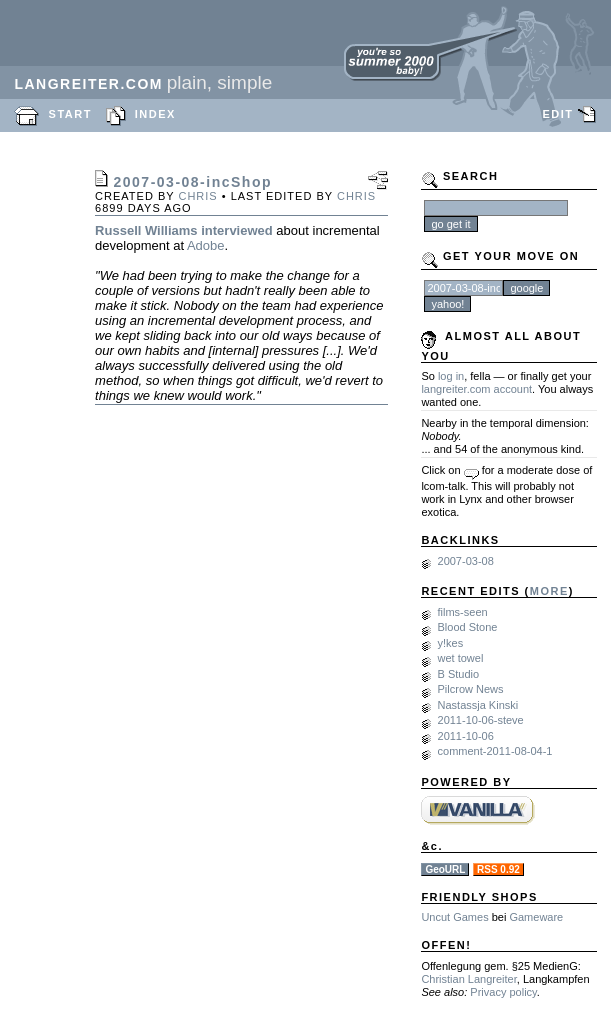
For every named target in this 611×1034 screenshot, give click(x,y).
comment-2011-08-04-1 (495, 751)
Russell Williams (146, 230)
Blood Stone (468, 627)
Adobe (206, 245)
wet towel (461, 658)
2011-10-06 (466, 736)
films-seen (463, 612)
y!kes (451, 643)
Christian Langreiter (468, 979)
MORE (549, 591)
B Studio (459, 674)
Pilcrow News (471, 689)
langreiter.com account (476, 389)
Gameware (536, 917)
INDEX (155, 114)
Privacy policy (503, 992)
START (70, 114)
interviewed (237, 230)
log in (451, 376)
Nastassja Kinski (478, 705)
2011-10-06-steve (481, 720)
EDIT (557, 114)
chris (197, 196)
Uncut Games (454, 917)
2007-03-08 (466, 561)
